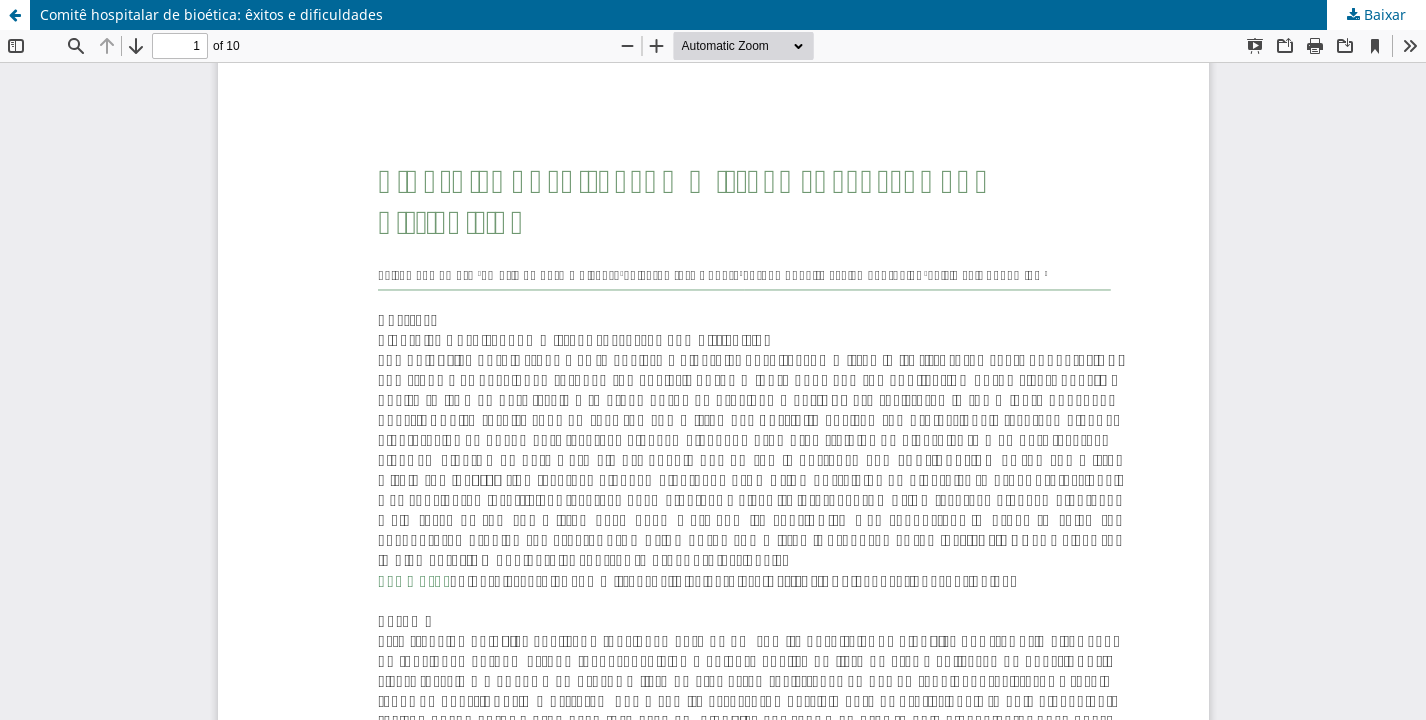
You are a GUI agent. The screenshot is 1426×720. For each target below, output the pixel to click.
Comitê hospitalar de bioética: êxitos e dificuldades (211, 14)
